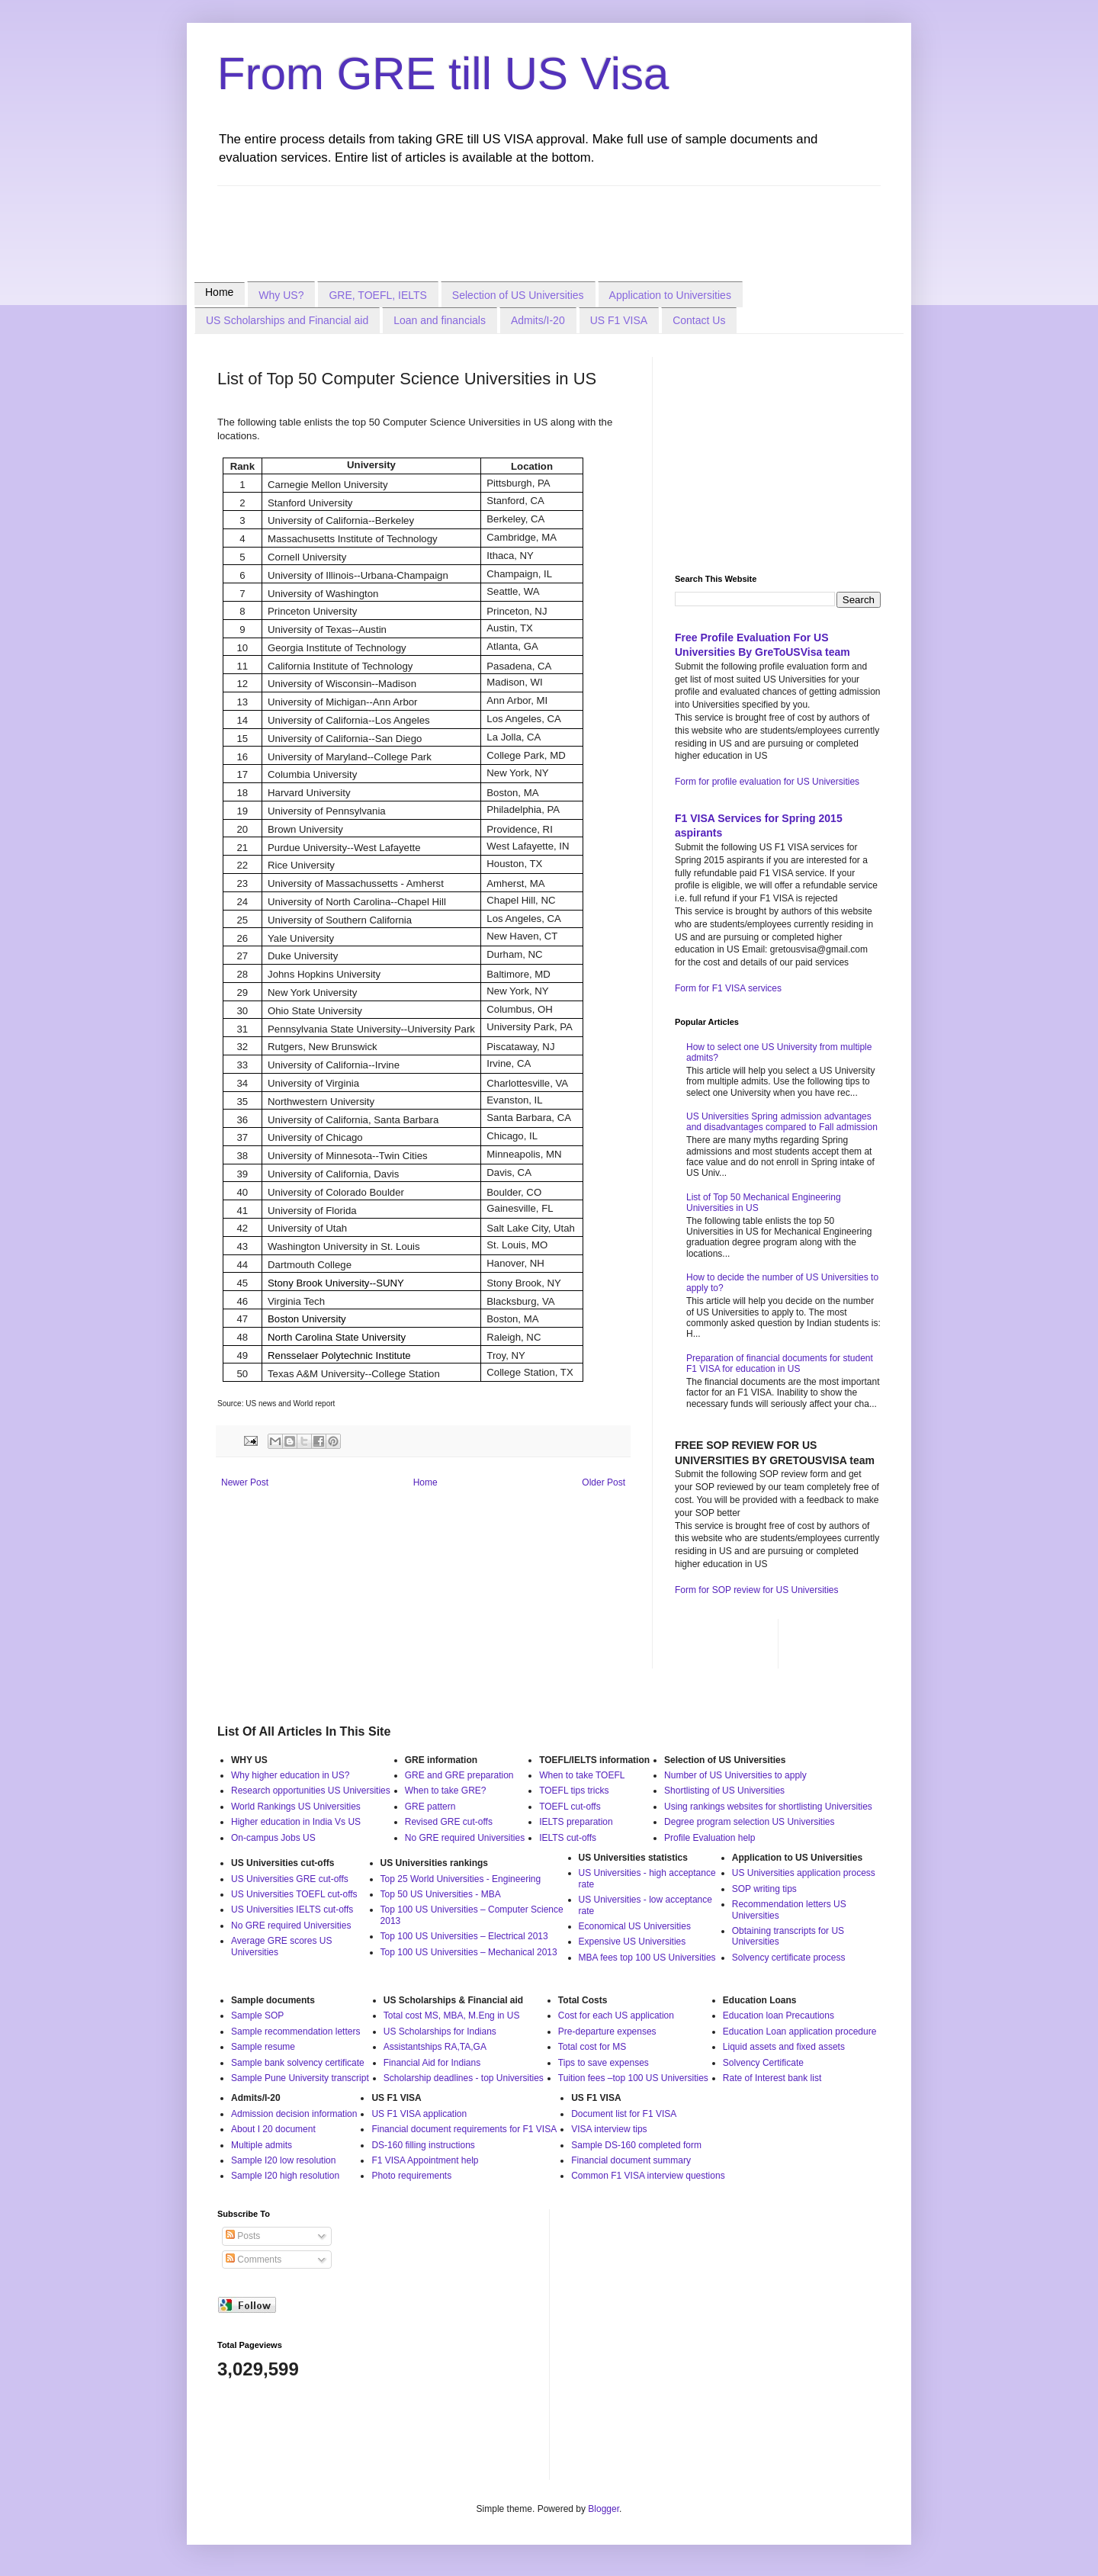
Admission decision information (294, 2114)
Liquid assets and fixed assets (784, 2046)
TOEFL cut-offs (569, 1806)
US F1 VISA (618, 320)
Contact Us (699, 320)
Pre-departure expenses (607, 2031)
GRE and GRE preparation (459, 1775)
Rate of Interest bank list (772, 2078)
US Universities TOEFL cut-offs (294, 1894)
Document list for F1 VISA (623, 2114)
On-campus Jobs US (273, 1837)
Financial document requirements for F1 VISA (464, 2129)
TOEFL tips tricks (573, 1790)
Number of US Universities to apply (735, 1775)
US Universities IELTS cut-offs (292, 1909)
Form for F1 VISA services (728, 988)
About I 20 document (273, 2129)
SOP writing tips (764, 1889)
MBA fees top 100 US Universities (647, 1957)
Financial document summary (631, 2160)
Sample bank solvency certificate (297, 2062)
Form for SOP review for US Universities (757, 1590)
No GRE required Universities (465, 1837)
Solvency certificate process (789, 1957)
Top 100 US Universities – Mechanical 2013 (468, 1952)
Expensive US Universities (632, 1941)
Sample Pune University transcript (300, 2078)
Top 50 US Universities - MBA (440, 1894)
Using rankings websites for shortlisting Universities (768, 1806)
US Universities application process (803, 1873)
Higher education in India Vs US (296, 1821)
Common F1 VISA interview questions (647, 2175)
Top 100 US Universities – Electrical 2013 (464, 1936)
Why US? (280, 295)
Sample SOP (257, 2015)
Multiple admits (261, 2145)
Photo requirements (411, 2175)
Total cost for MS (592, 2046)
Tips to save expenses (603, 2062)
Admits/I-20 (538, 320)
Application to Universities (670, 295)
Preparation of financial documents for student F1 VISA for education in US (779, 1363)
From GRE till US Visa (443, 73)
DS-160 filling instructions (422, 2145)
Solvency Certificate (763, 2062)
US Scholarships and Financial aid (287, 320)
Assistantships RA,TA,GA (435, 2046)
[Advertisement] (494, 220)
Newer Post (244, 1482)
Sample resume (263, 2046)
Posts (243, 2236)
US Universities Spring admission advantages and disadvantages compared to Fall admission (782, 1121)
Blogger (603, 2509)
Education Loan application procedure (799, 2031)
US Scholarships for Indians (440, 2031)
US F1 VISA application (419, 2114)
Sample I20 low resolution (283, 2160)
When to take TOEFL (581, 1775)
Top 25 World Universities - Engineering (460, 1879)
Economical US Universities (635, 1926)
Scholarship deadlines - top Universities (464, 2078)
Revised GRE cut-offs (449, 1821)
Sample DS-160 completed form (636, 2145)
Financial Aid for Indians (432, 2062)
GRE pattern (430, 1806)
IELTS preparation (576, 1821)
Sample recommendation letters (295, 2031)
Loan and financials (439, 320)
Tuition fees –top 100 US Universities (633, 2078)
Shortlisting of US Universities (724, 1790)
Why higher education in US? (290, 1775)
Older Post (603, 1482)
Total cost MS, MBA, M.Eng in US (452, 2015)
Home (219, 292)
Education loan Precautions (778, 2015)
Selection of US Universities (518, 295)
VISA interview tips (609, 2129)
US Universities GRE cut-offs (289, 1879)
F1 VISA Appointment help (424, 2160)
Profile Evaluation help (709, 1837)
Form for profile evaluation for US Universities (767, 781)
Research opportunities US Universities (310, 1790)
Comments (253, 2259)
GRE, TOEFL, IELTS (377, 295)
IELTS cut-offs (567, 1837)
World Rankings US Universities (296, 1806)
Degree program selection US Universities (749, 1821)
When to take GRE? (445, 1790)
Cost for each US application (616, 2015)
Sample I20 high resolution (285, 2175)
